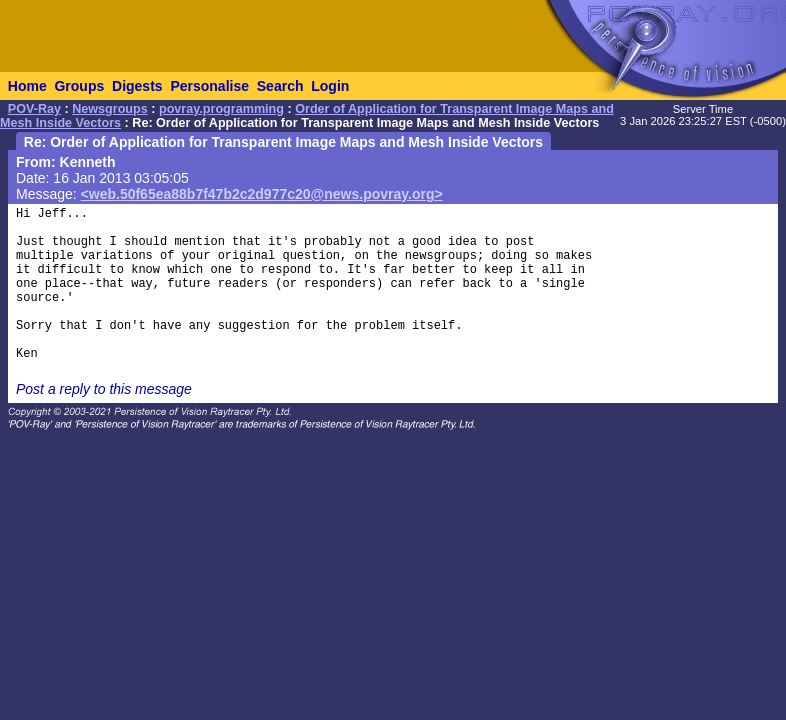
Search (280, 86)
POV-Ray (34, 109)
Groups (79, 86)
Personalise (209, 86)
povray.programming (221, 109)
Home (27, 86)
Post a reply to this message (104, 389)
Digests (137, 86)
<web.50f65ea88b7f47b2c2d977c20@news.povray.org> (262, 194)
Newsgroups (110, 109)
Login (330, 86)
